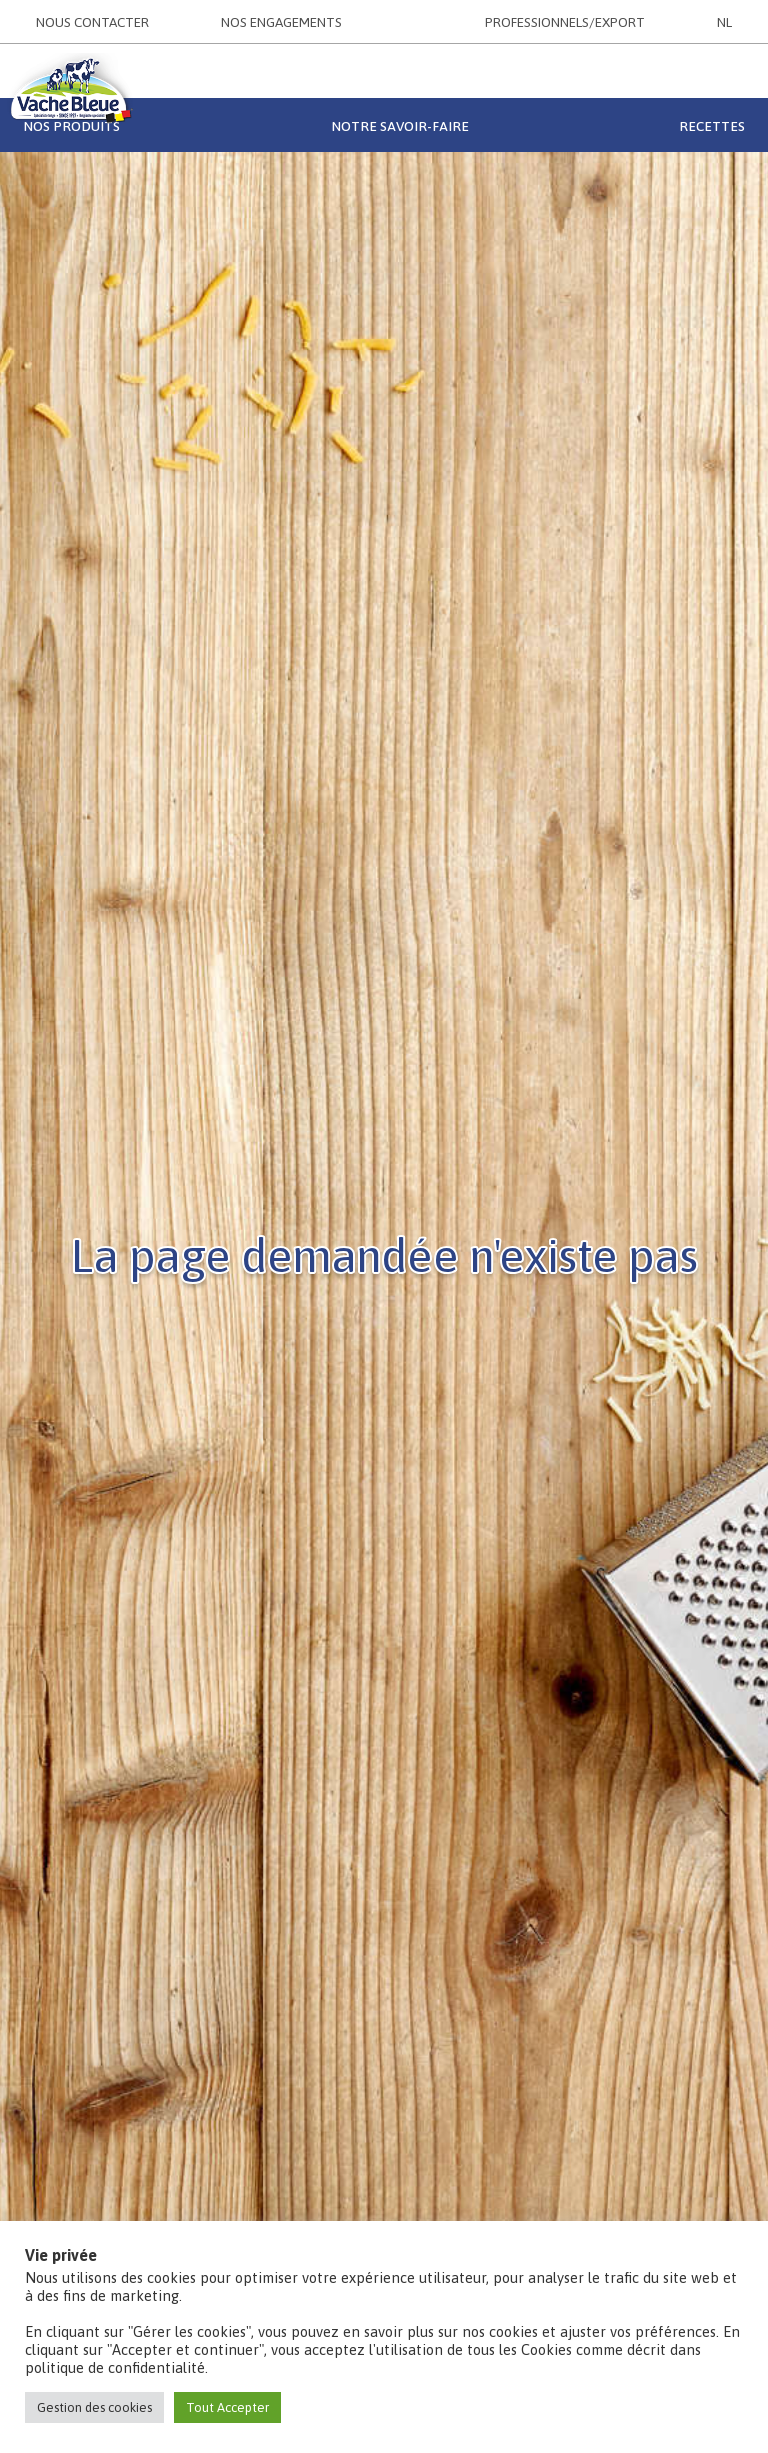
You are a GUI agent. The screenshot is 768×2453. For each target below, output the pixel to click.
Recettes (712, 126)
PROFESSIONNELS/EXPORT (565, 22)
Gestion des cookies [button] (94, 2407)
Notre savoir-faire (400, 126)
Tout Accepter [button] (227, 2407)
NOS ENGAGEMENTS (281, 22)
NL (724, 22)
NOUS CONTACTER (92, 22)
